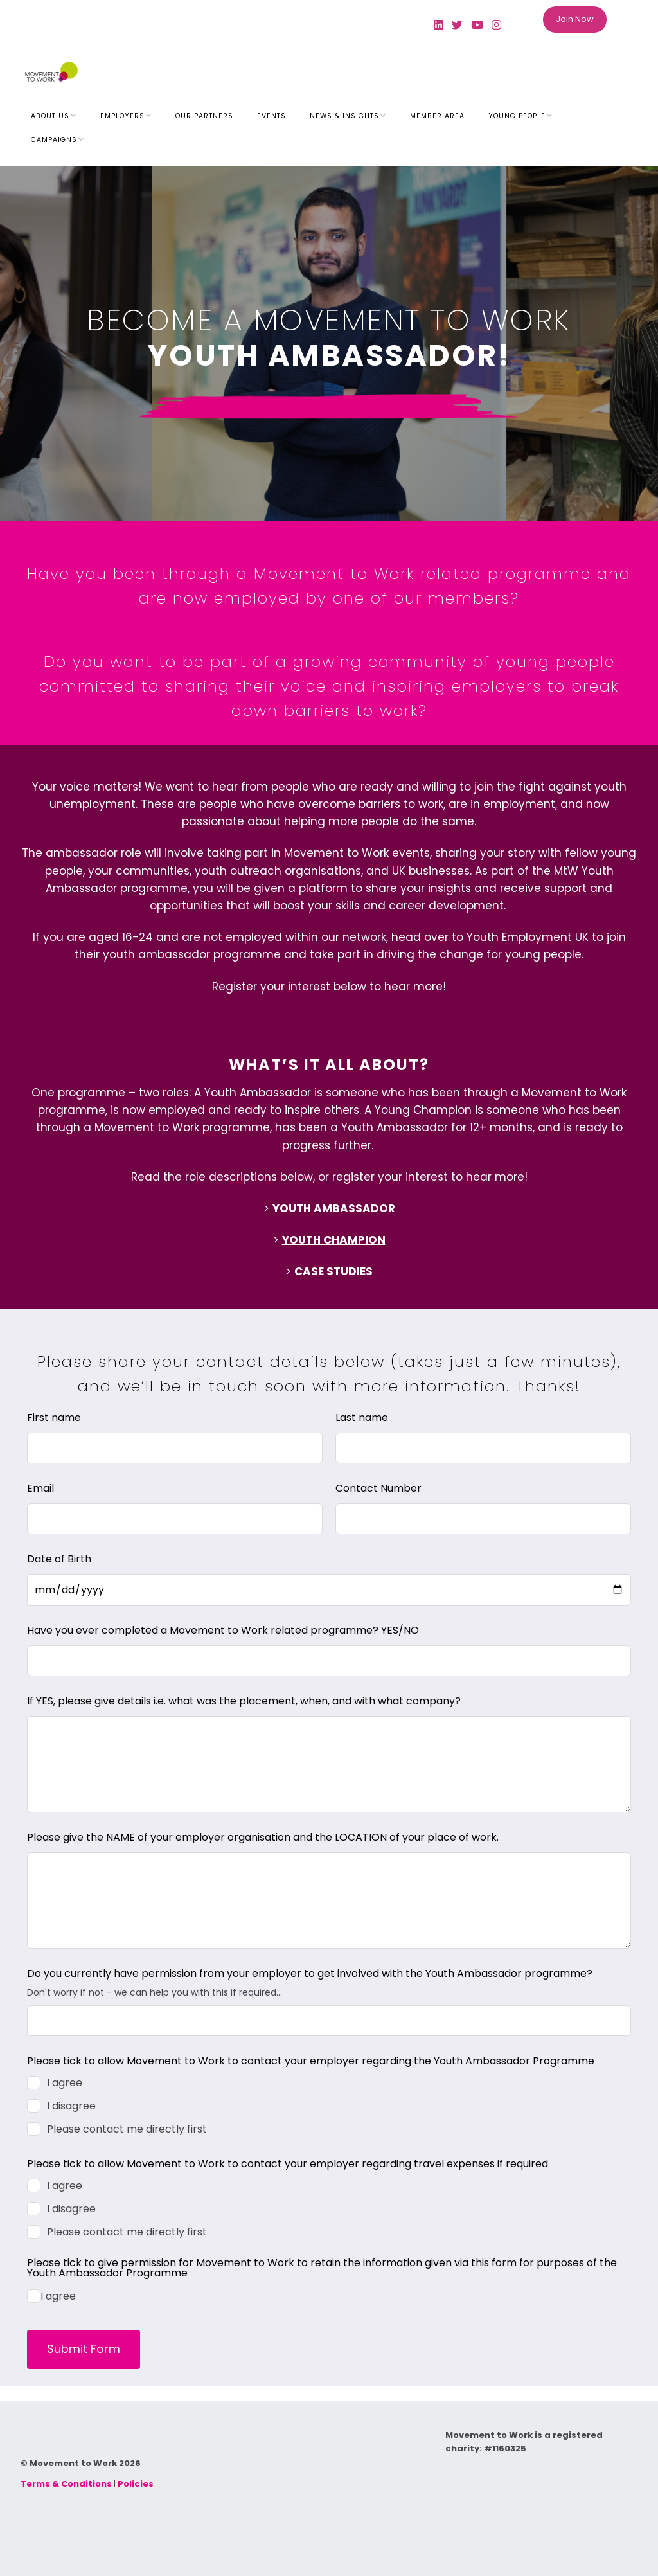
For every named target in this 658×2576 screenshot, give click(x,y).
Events (271, 116)
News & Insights (344, 116)
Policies (136, 2484)
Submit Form (83, 2349)
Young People (517, 116)
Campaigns (54, 140)
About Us (50, 116)
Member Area (437, 116)
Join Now (575, 19)
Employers (122, 116)
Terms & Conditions (66, 2484)
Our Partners (204, 116)
